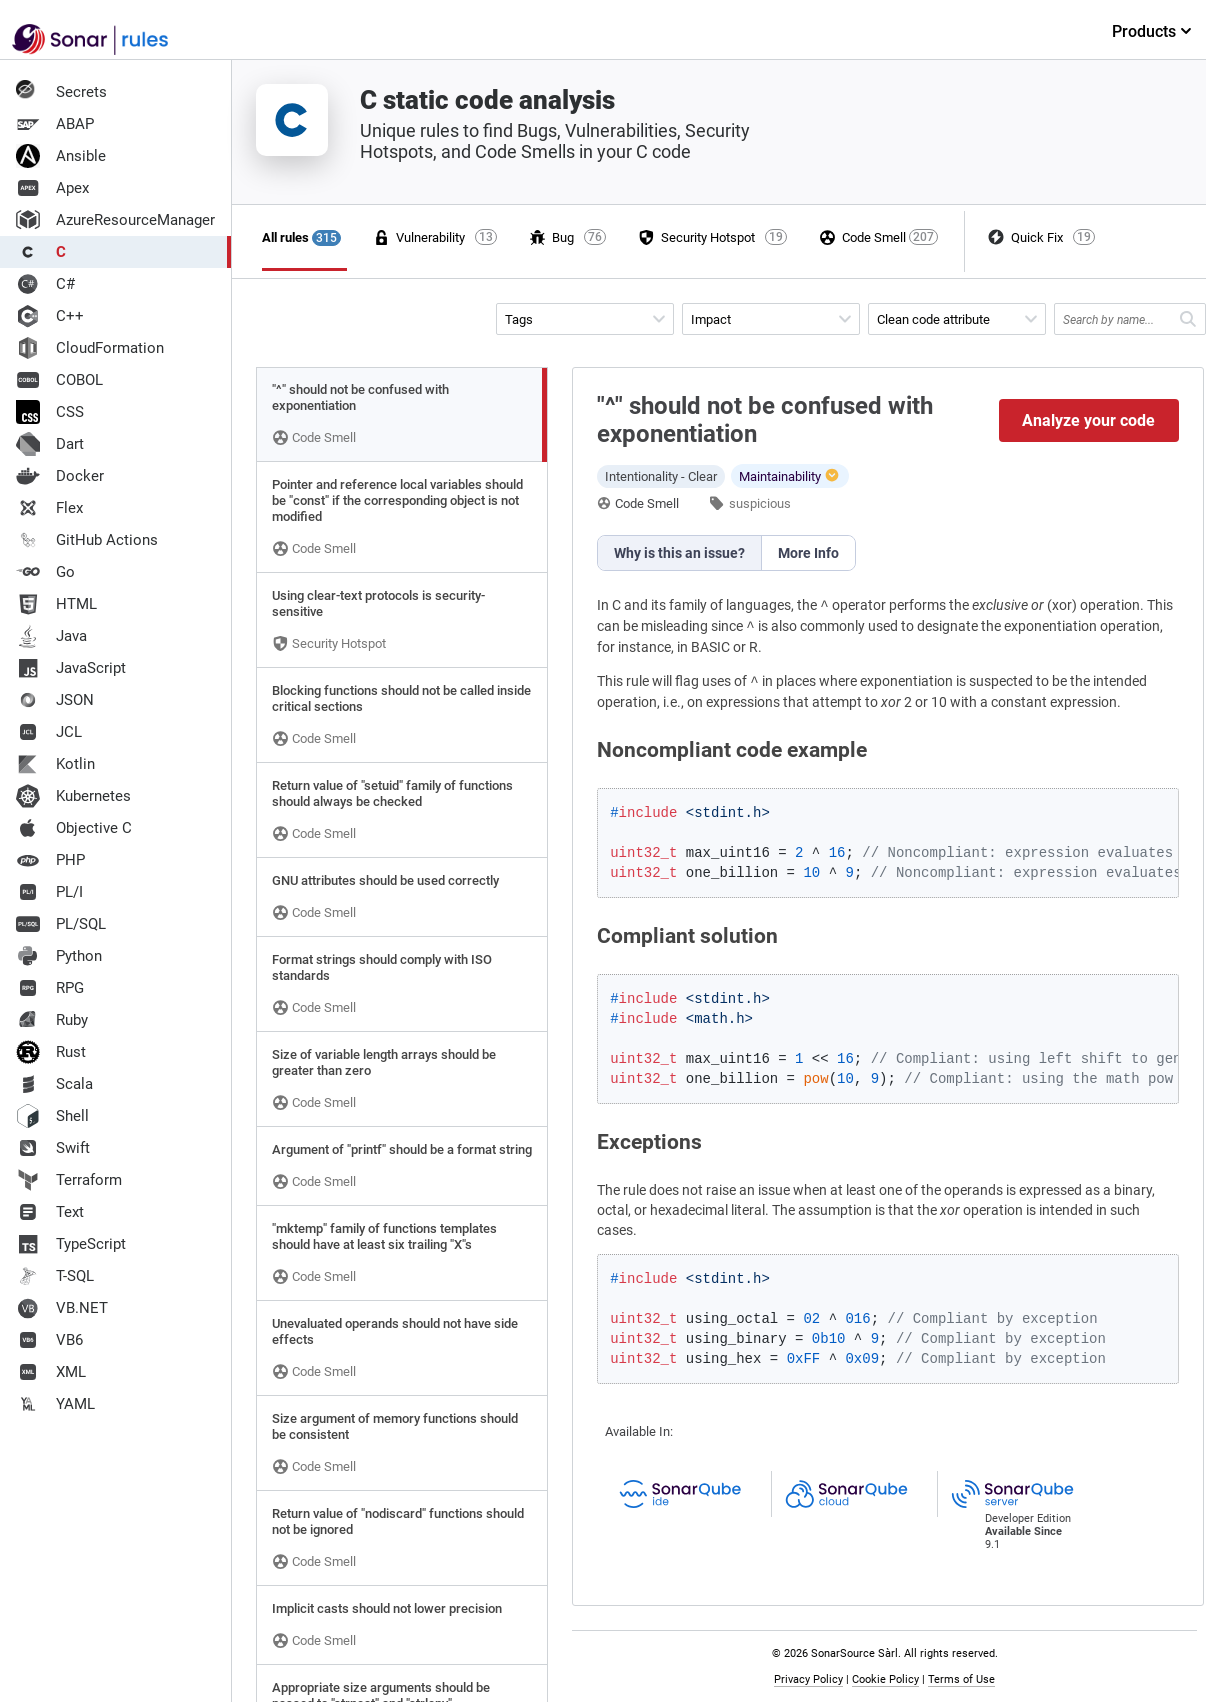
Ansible (61, 156)
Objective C (74, 828)
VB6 (49, 1340)
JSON (55, 700)
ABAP (55, 124)
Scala (54, 1084)
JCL (49, 732)
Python (59, 956)
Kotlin (55, 764)
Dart (50, 444)
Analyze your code (1088, 420)
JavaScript (71, 668)
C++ (50, 316)
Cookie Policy (885, 1679)
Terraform (69, 1180)
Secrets (61, 92)
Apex (52, 188)
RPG (50, 988)
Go (45, 572)
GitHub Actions (87, 540)
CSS (50, 412)
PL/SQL (61, 924)
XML (51, 1372)
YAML (55, 1404)
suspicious (760, 503)
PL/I (49, 892)
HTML (56, 604)
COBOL (59, 380)
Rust (51, 1052)
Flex (49, 508)
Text (50, 1212)
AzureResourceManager (115, 220)
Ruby (52, 1020)
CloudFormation (90, 348)
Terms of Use (961, 1679)
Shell (52, 1116)
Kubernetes (73, 796)
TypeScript (71, 1244)
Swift (53, 1148)
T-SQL (55, 1276)
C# (45, 284)
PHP (50, 860)
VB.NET (62, 1308)
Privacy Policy (808, 1679)
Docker (60, 476)
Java (51, 636)
